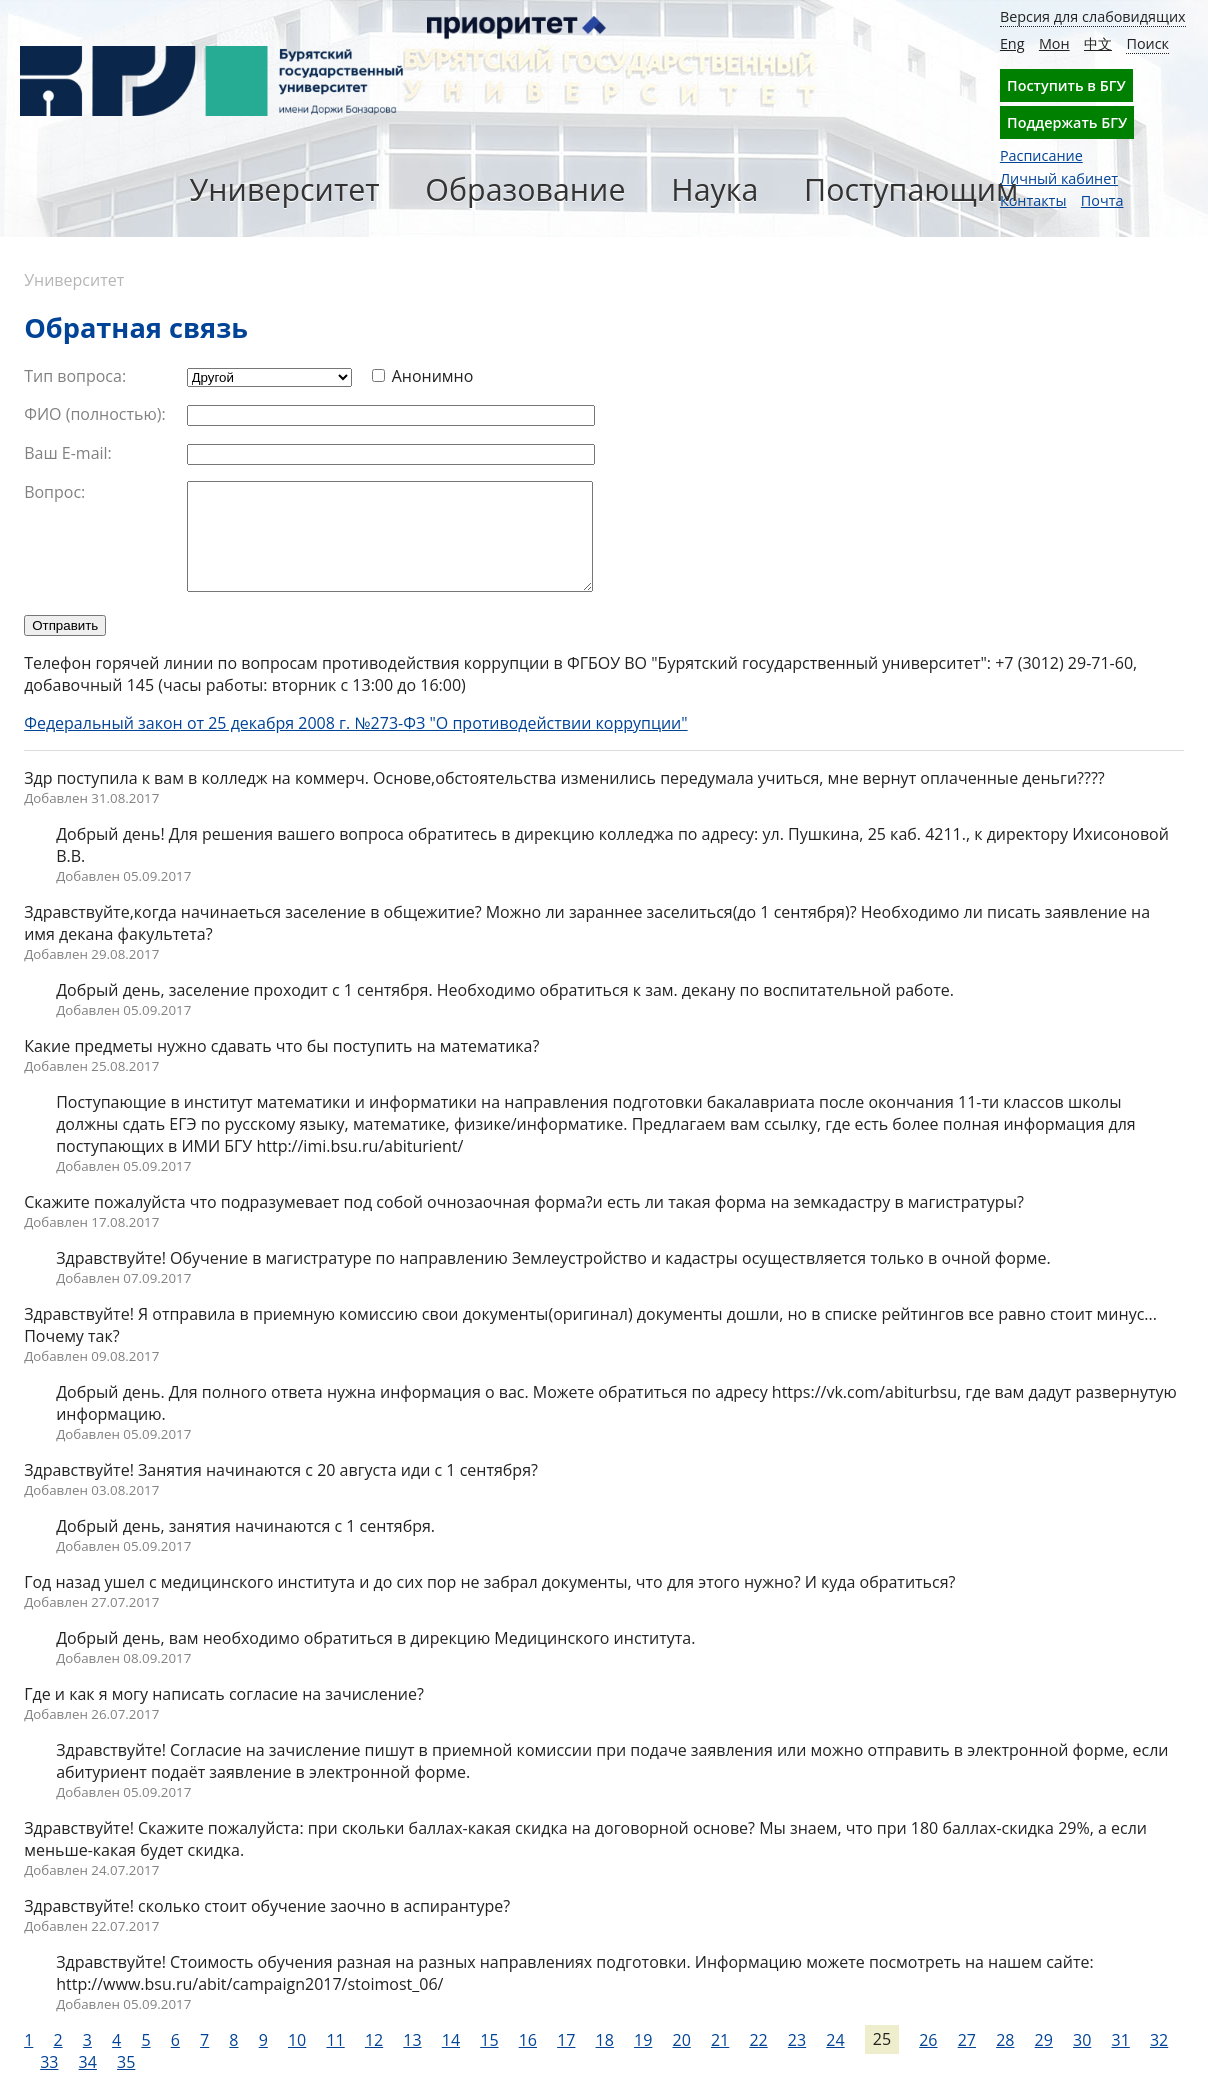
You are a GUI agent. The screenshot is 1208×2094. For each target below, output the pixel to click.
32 (1159, 2061)
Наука (714, 189)
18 (605, 2061)
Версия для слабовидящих (1093, 16)
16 (528, 2061)
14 (451, 2061)
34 (88, 2083)
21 (720, 2061)
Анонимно (433, 376)
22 (758, 2061)
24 (835, 2061)
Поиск (1147, 43)
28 (1005, 2061)
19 (643, 2061)
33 (49, 2083)
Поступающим (911, 189)
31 (1120, 2061)
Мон (1054, 43)
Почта (1102, 200)
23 (797, 2061)
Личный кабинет (1059, 178)
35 (126, 2083)
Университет (285, 189)
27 (967, 2061)
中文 (1098, 43)
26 (928, 2061)
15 (489, 2061)
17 (566, 2061)
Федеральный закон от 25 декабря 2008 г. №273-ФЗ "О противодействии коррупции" (355, 744)
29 (1044, 2061)
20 (682, 2061)
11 (335, 2061)
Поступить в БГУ (1066, 85)
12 (374, 2061)
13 (412, 2061)
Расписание (1041, 155)
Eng (1012, 43)
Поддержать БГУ (1067, 122)
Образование (525, 189)
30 (1082, 2061)
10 (297, 2061)
